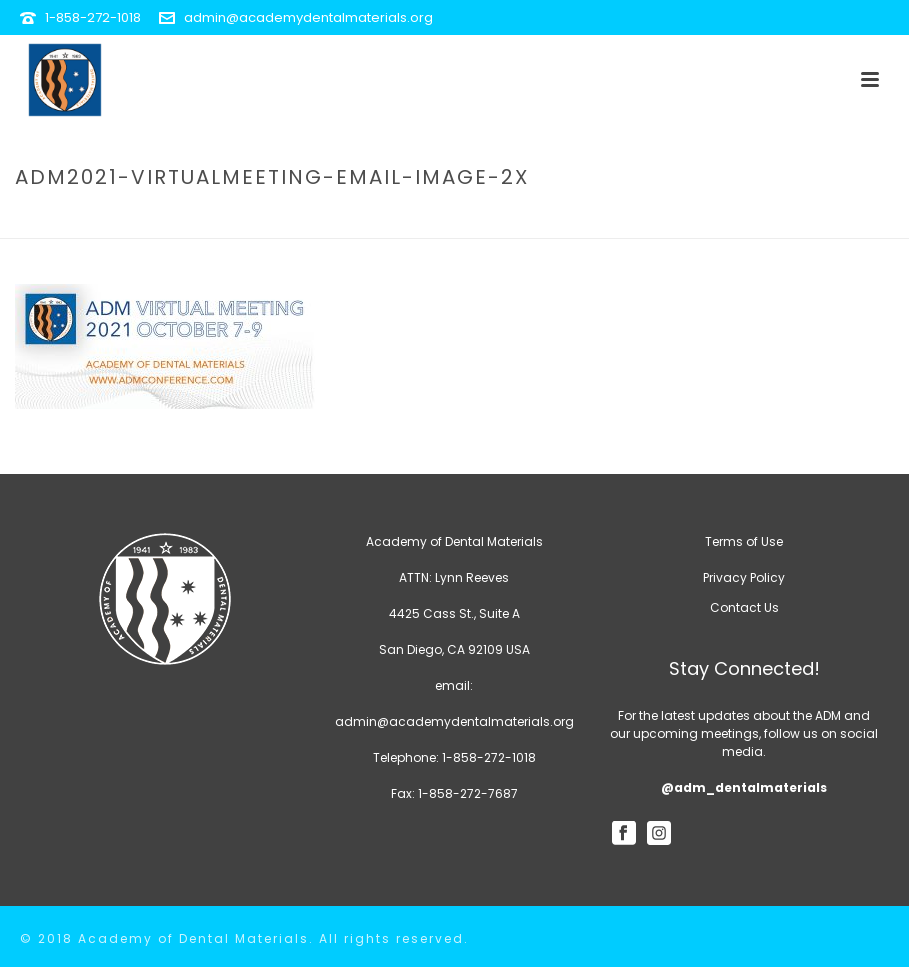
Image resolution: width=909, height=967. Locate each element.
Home (435, 219)
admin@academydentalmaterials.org (308, 17)
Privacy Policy (744, 577)
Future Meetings (523, 219)
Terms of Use (744, 541)
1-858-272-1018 (93, 17)
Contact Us (744, 607)
